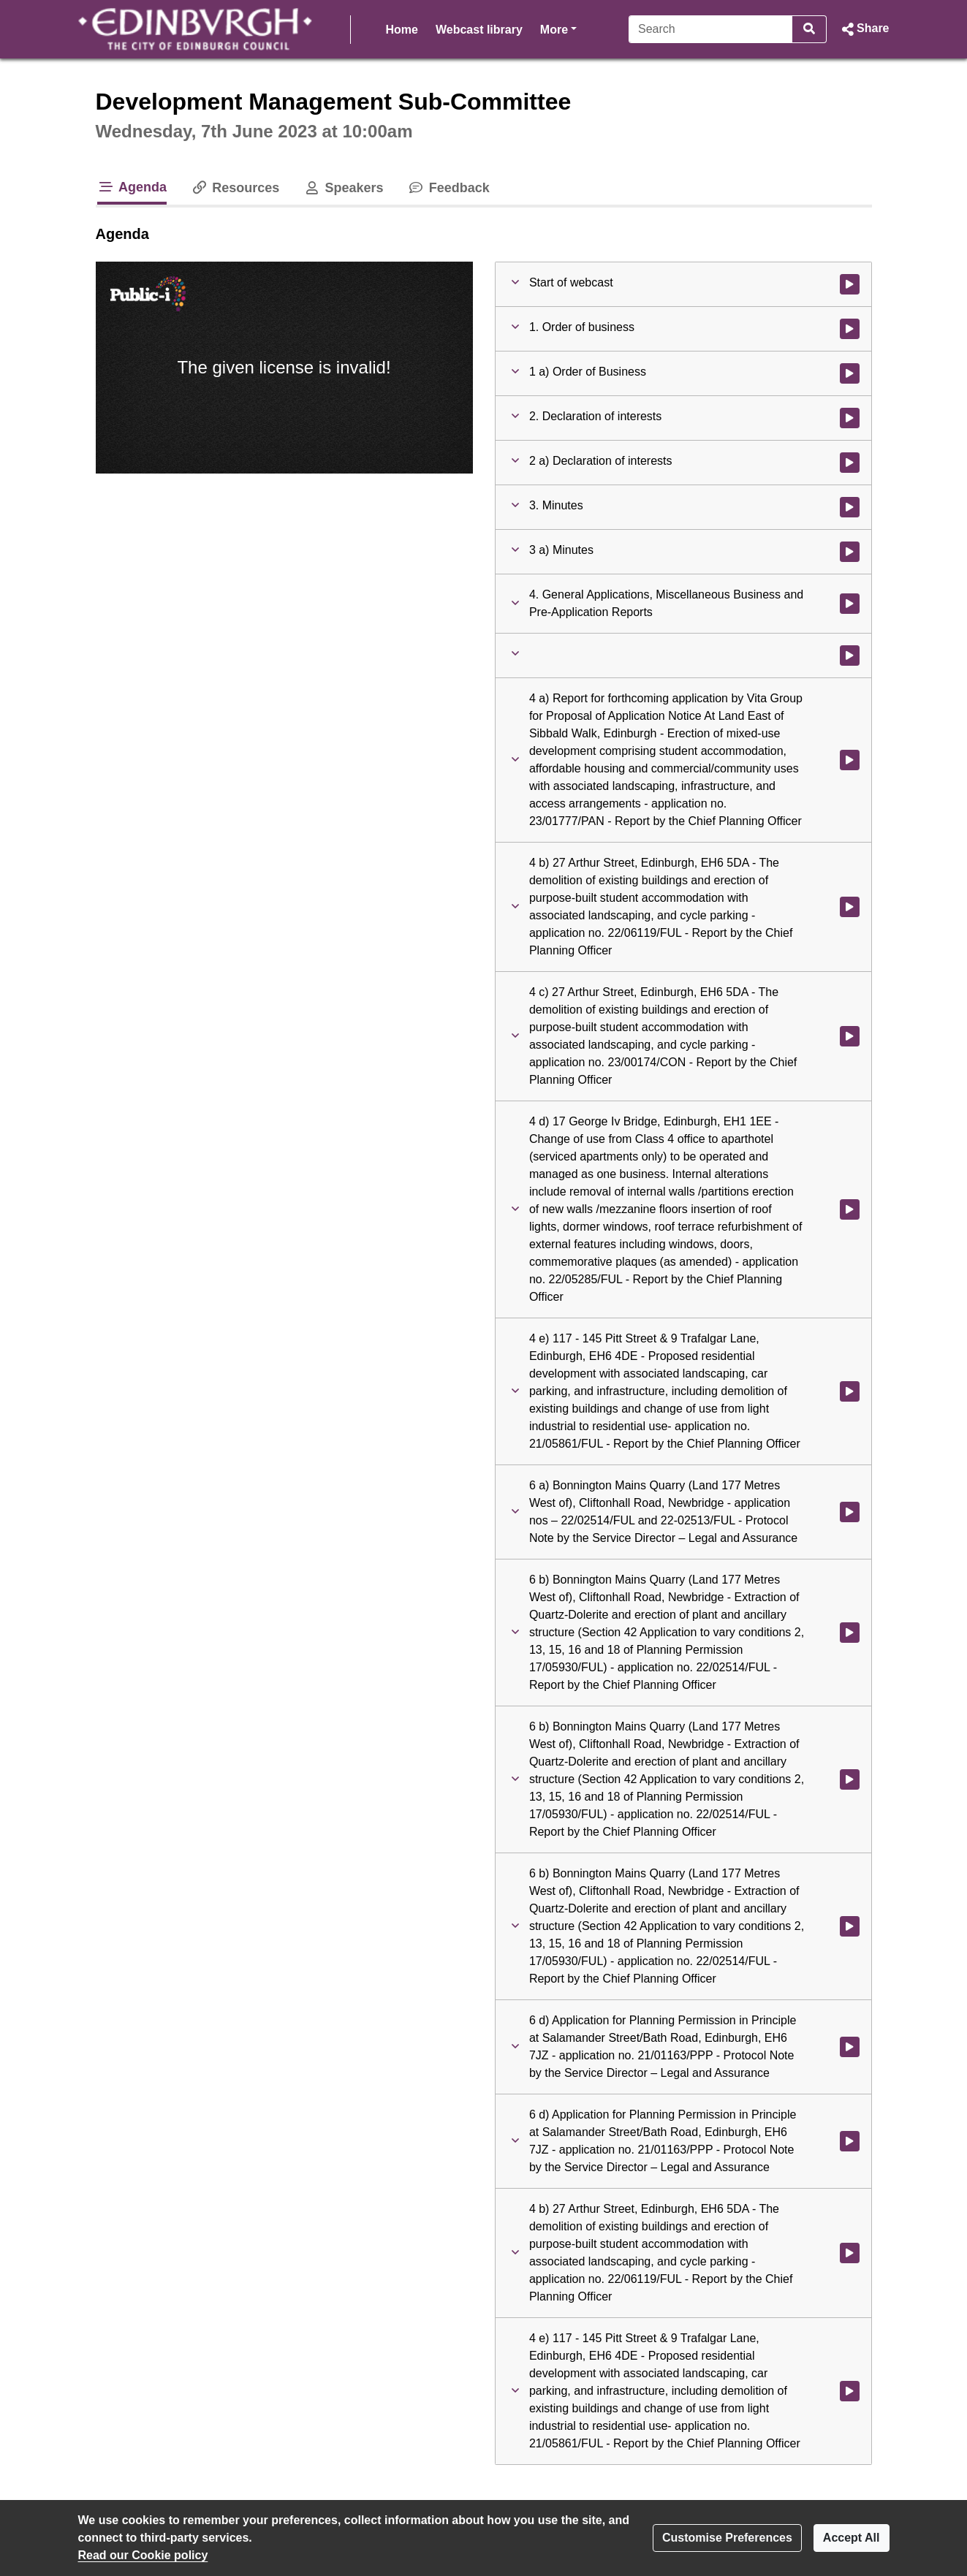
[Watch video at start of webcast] (850, 284)
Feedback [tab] (448, 188)
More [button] (558, 28)
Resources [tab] (234, 188)
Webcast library (479, 29)
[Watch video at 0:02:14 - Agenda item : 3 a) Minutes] (850, 552)
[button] (863, 29)
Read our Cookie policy (143, 2555)
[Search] (711, 29)
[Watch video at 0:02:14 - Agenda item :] (850, 655)
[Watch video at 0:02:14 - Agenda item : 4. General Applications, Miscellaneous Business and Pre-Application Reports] (850, 603)
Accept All (851, 2537)
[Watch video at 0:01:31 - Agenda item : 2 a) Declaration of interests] (850, 462)
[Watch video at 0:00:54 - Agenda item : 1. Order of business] (850, 329)
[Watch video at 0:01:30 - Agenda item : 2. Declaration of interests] (850, 418)
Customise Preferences (727, 2537)
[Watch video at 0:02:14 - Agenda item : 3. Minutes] (850, 507)
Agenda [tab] (132, 187)
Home (402, 29)
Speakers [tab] (343, 188)
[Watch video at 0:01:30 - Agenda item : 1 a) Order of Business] (850, 373)
